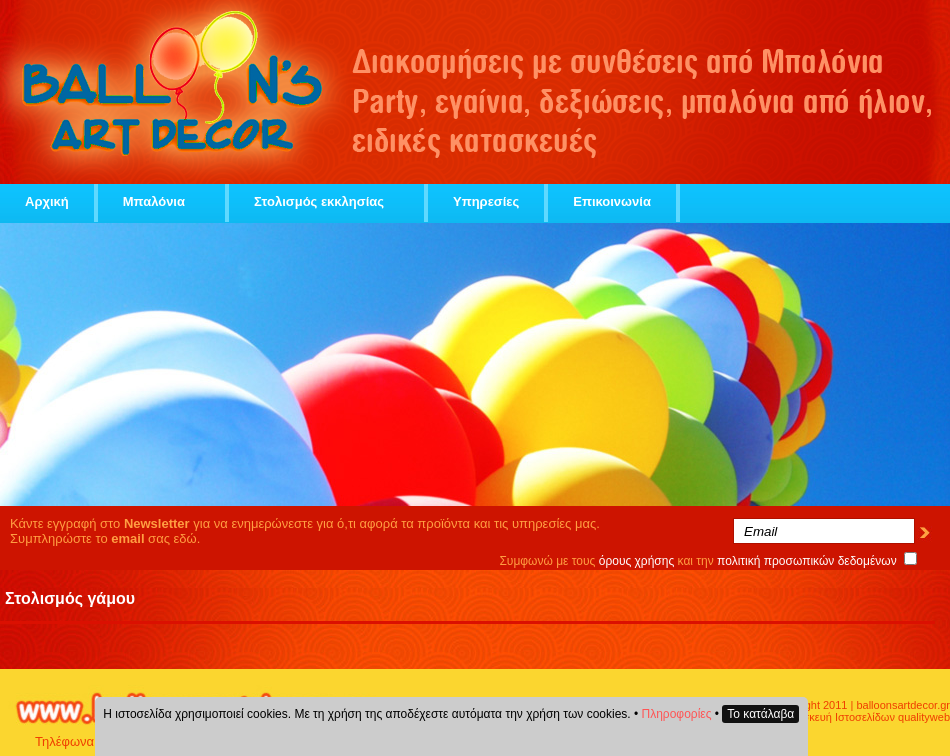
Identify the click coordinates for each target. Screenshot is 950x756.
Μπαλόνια (161, 201)
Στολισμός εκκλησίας (326, 201)
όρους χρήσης (637, 561)
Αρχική (47, 201)
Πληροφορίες (677, 714)
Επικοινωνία (612, 201)
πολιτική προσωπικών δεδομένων (807, 561)
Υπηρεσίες (486, 201)
